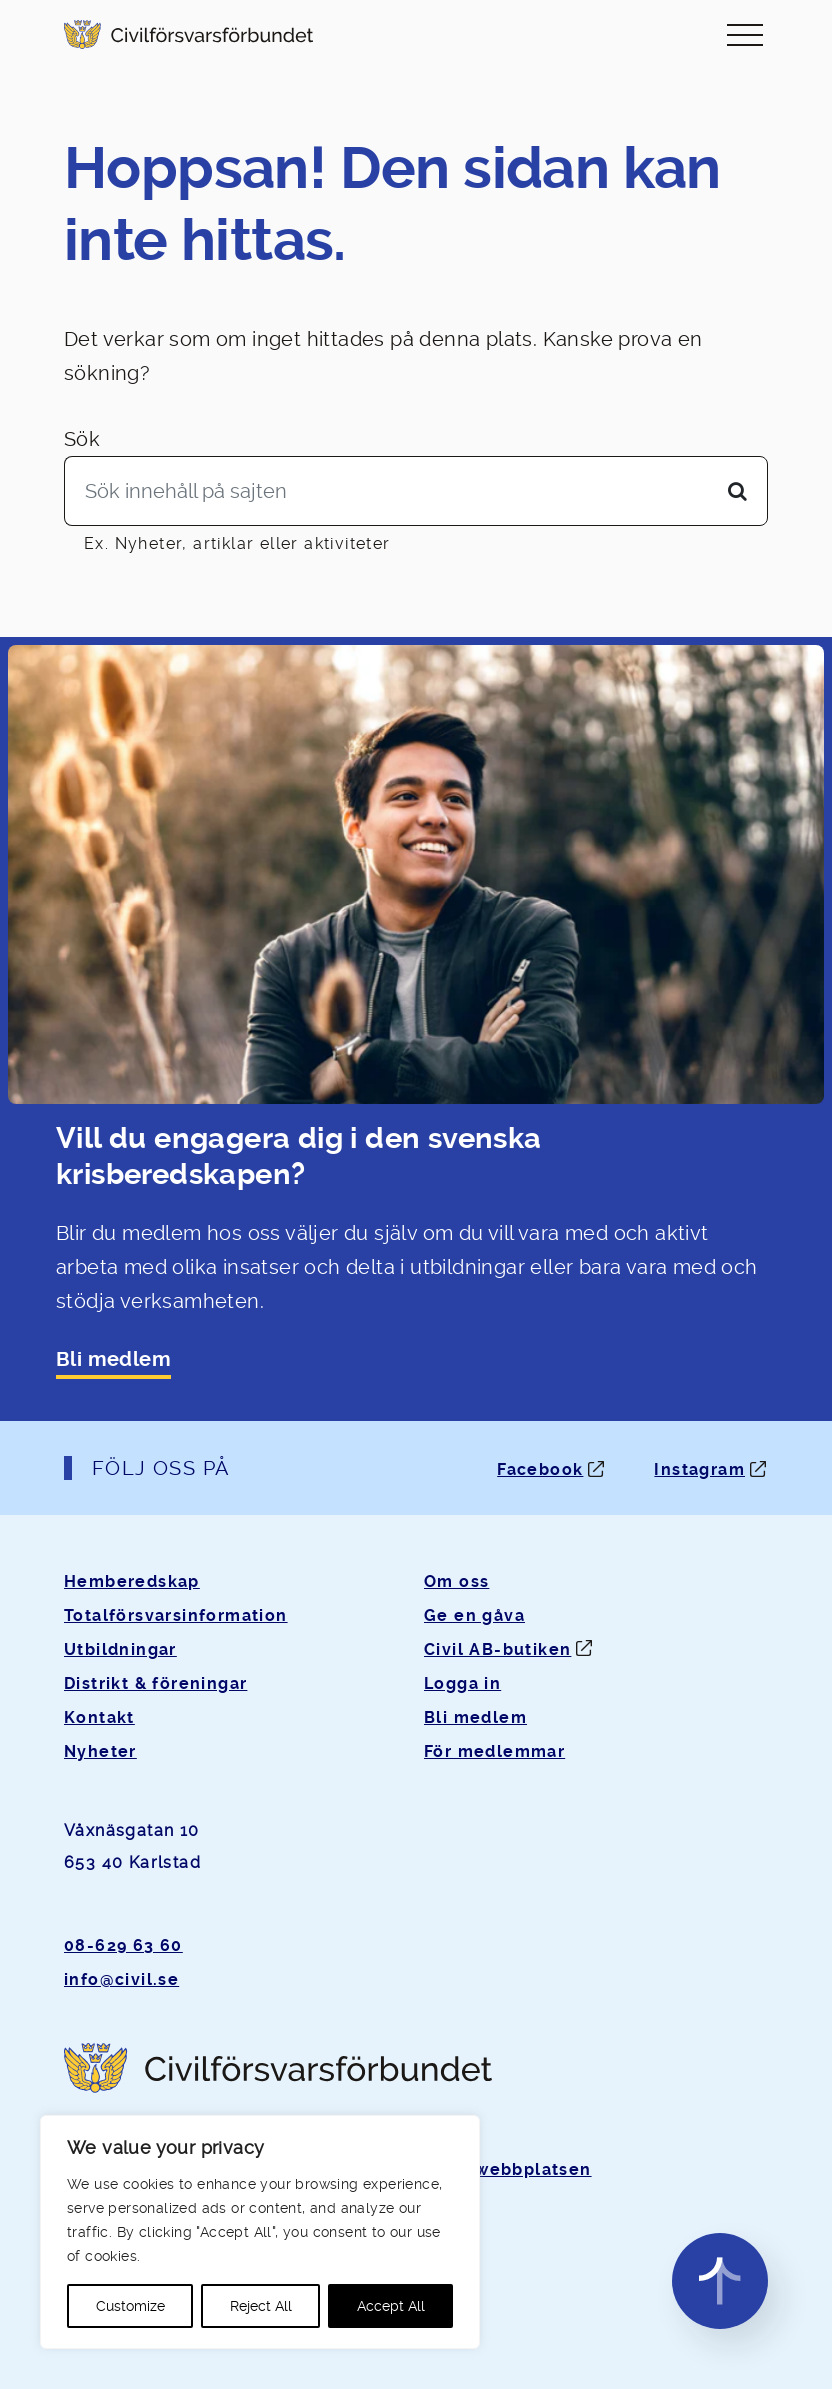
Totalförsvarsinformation (176, 1615)
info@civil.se (121, 1979)
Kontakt (99, 1717)
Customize (130, 2306)
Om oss (456, 1581)
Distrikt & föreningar (155, 1683)
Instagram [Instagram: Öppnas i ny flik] (699, 1469)
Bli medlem (113, 1359)
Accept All (391, 2306)
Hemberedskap (132, 1581)
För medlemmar (494, 1751)
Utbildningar (120, 1649)
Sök (82, 439)
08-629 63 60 (123, 1945)
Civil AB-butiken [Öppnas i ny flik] (497, 1649)
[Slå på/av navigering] (745, 34)
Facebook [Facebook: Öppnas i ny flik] (540, 1469)
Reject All (261, 2306)
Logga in (462, 1683)
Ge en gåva (474, 1615)
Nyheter (100, 1751)
